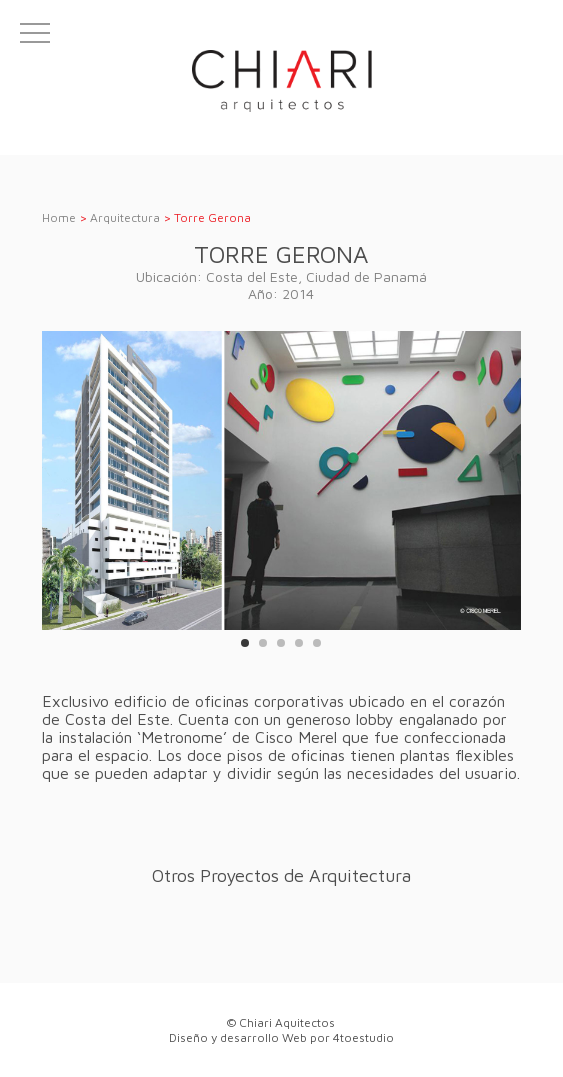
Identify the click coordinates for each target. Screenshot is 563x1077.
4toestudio (363, 1037)
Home (59, 217)
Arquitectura (125, 217)
